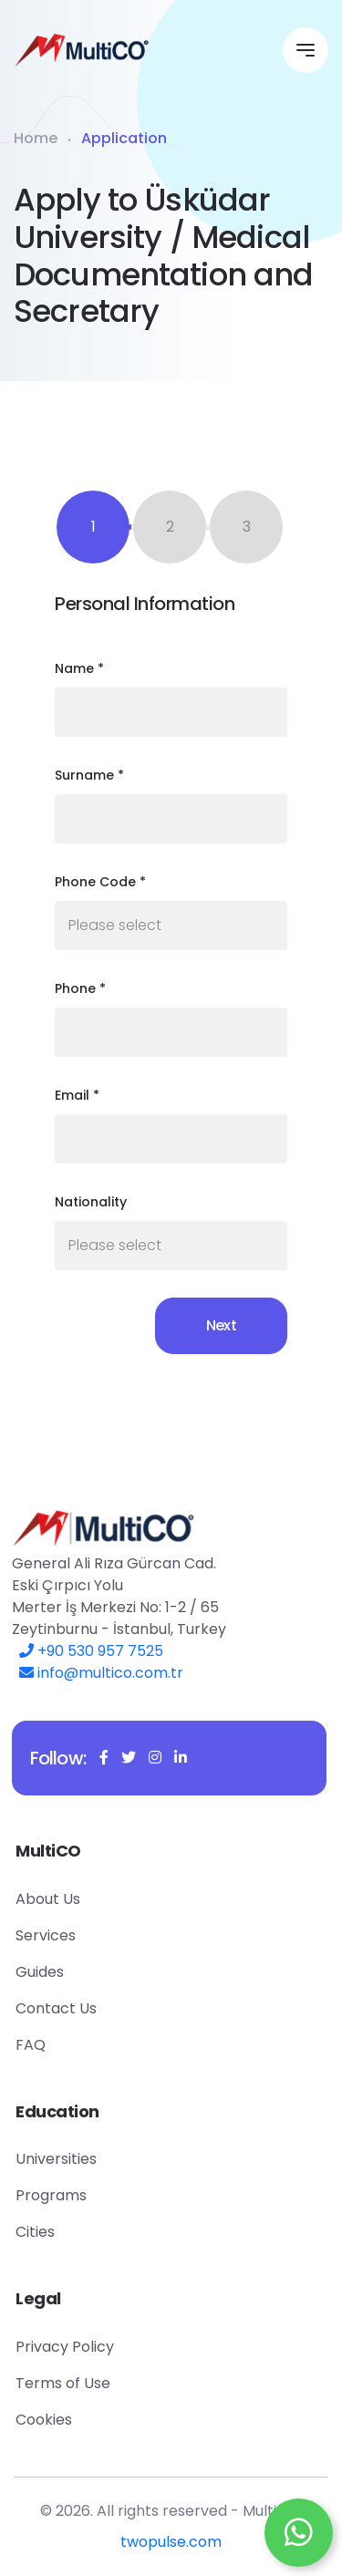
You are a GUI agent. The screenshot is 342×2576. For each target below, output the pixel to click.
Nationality (91, 1202)
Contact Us (94, 2008)
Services (84, 1935)
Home (35, 138)
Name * (79, 668)
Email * (77, 1095)
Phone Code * (100, 882)
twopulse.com (171, 2548)
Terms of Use (101, 2383)
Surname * (89, 775)
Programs (89, 2195)
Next (221, 1325)
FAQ (69, 2044)
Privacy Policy (103, 2346)
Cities (73, 2231)
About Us (86, 1898)
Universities (94, 2158)
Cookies (82, 2419)
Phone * (80, 988)
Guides (78, 1971)
